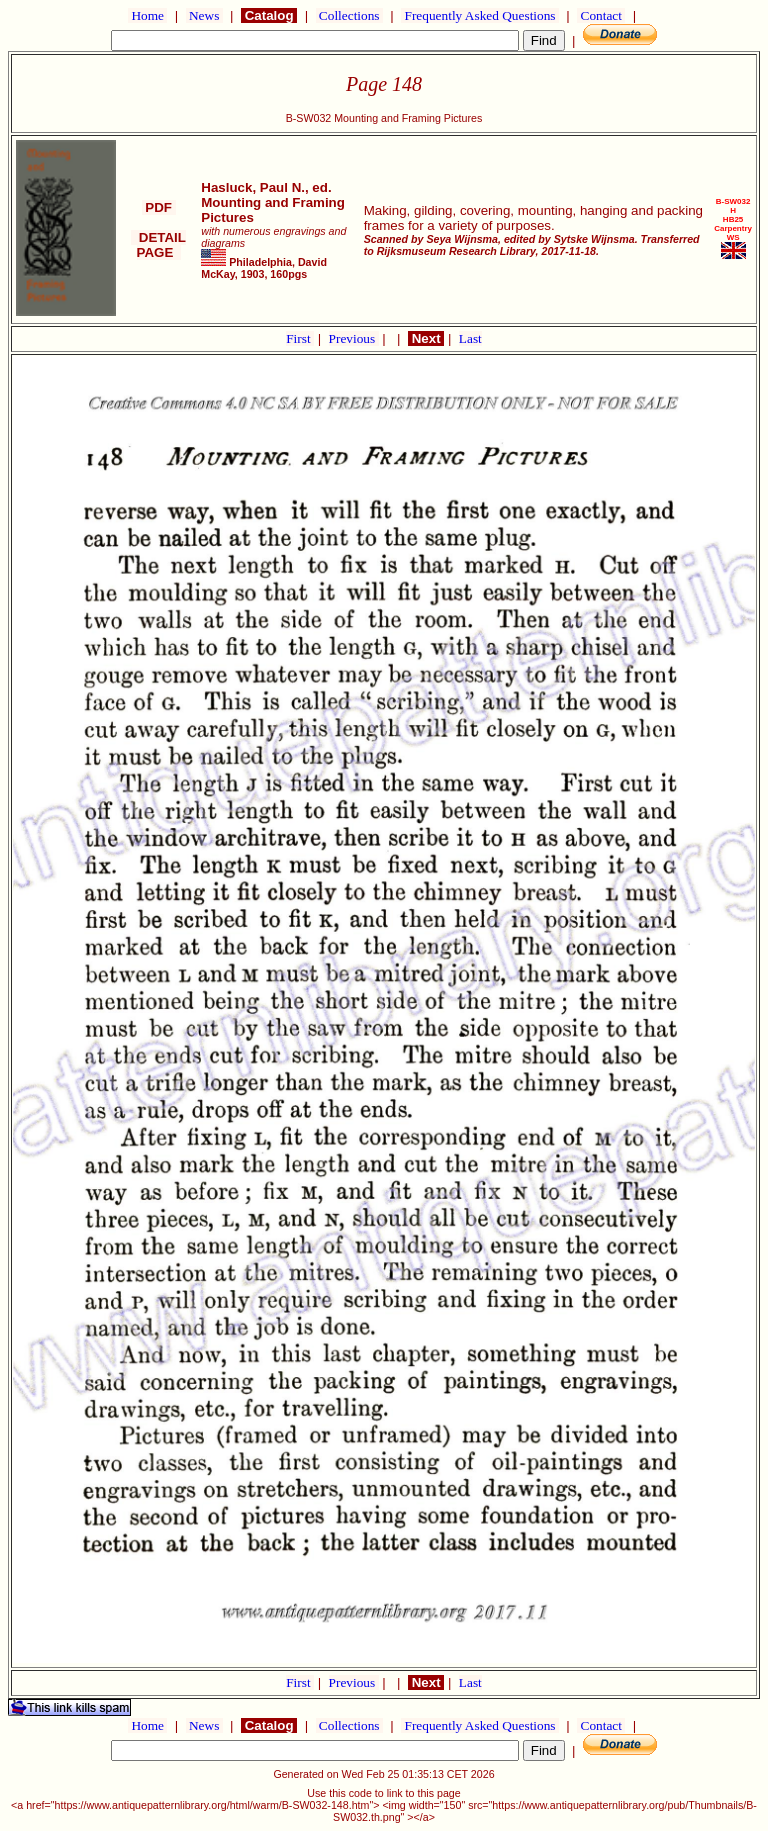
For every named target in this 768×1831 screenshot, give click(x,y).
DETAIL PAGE (158, 245)
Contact (601, 15)
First (300, 338)
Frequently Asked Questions (480, 15)
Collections (349, 15)
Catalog (269, 15)
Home (147, 15)
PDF (159, 207)
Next (426, 338)
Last (470, 338)
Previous (354, 338)
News (204, 15)
